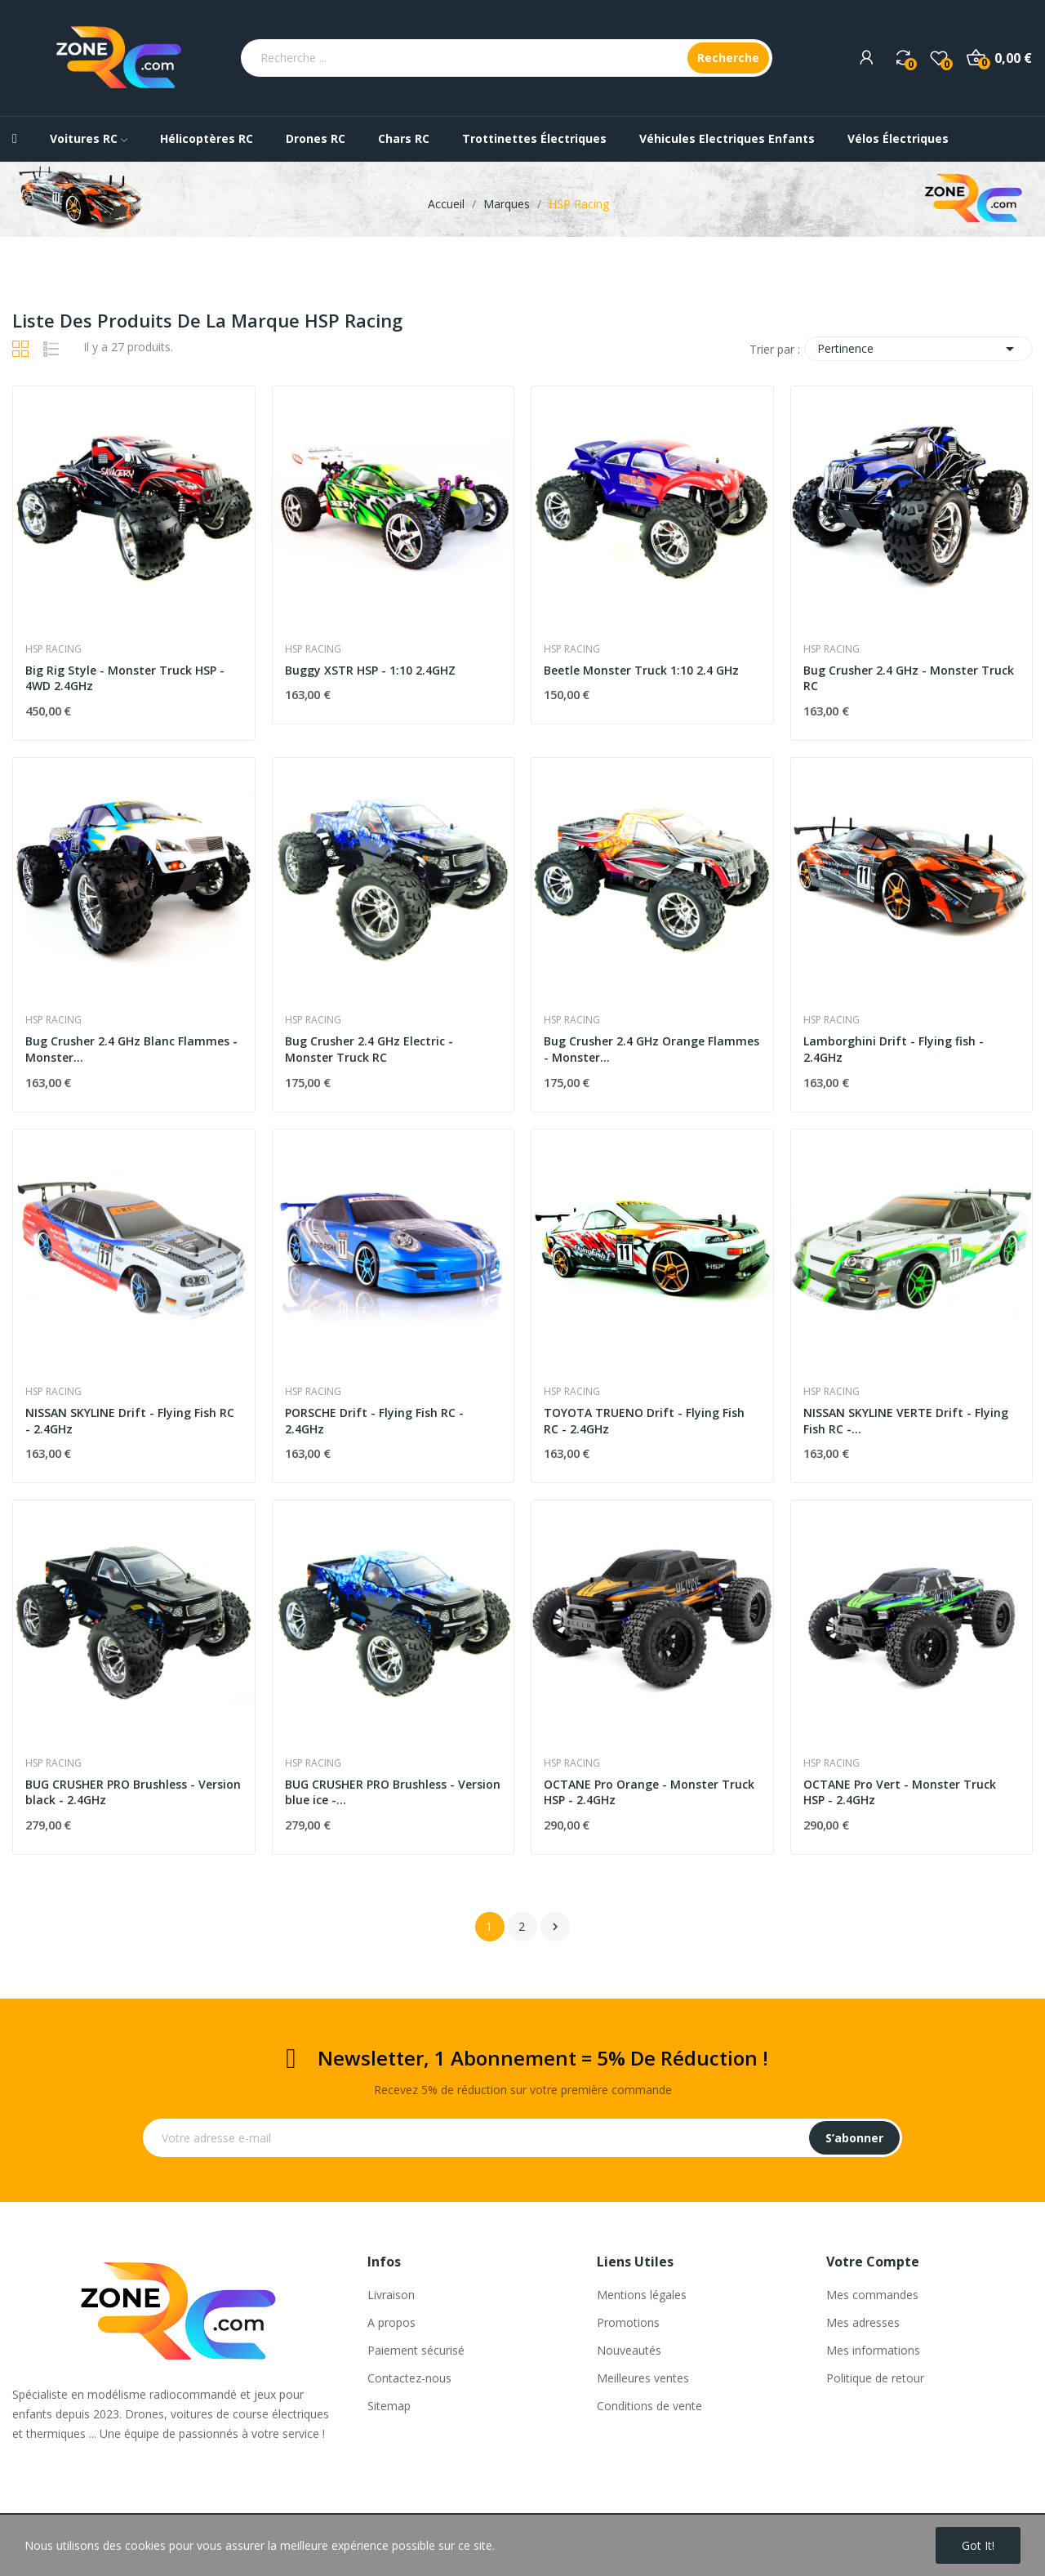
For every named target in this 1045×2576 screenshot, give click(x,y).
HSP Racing (53, 649)
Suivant (555, 1926)
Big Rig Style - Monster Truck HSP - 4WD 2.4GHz (125, 678)
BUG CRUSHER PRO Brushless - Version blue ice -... (392, 1792)
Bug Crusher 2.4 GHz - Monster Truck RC (908, 678)
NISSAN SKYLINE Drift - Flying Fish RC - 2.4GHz (129, 1421)
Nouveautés (629, 2350)
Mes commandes (872, 2294)
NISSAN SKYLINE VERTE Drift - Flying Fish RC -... (905, 1421)
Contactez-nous (409, 2378)
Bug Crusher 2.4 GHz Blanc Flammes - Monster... (131, 1049)
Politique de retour (875, 2378)
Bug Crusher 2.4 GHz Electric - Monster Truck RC (369, 1049)
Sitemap (389, 2405)
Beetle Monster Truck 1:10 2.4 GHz (641, 670)
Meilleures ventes (643, 2378)
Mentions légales (642, 2294)
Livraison (391, 2294)
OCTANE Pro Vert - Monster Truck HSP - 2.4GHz (899, 1792)
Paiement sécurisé (416, 2350)
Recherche (728, 57)
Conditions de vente (649, 2405)
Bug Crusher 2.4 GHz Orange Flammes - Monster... (651, 1049)
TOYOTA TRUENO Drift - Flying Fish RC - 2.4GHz (644, 1421)
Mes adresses (863, 2322)
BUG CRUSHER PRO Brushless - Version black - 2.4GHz (133, 1792)
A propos (391, 2322)
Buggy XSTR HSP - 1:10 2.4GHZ (370, 670)
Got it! (978, 2545)
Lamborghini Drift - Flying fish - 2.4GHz (893, 1049)
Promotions (628, 2322)
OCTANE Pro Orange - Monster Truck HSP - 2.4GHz (649, 1792)
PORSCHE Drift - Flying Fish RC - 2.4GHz (374, 1421)
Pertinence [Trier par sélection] (918, 349)
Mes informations (873, 2350)
